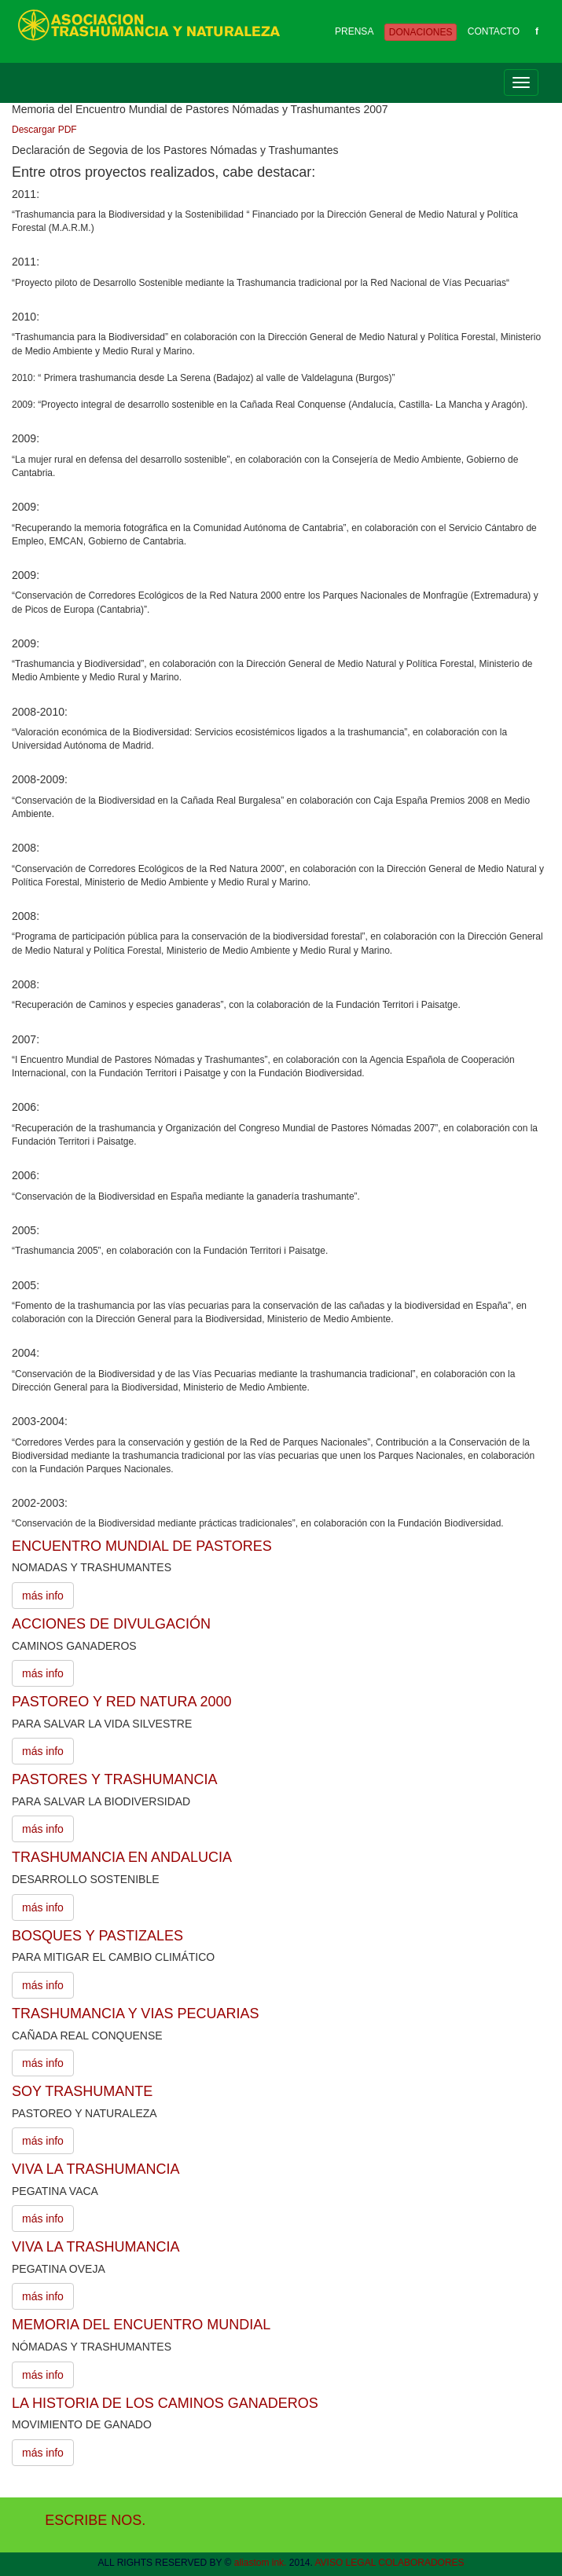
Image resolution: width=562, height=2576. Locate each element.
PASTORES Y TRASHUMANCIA (114, 1779)
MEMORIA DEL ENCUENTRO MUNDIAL (141, 2324)
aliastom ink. (260, 2562)
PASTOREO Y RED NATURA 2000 (121, 1701)
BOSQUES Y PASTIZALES (97, 1936)
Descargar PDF (44, 129)
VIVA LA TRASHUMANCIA (95, 2169)
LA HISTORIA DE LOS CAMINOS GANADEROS (165, 2403)
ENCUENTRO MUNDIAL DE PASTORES (142, 1546)
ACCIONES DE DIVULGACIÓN (111, 1624)
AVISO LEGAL (345, 2562)
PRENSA (354, 31)
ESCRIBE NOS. (95, 2520)
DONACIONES (421, 32)
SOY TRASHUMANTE (82, 2091)
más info (43, 1595)
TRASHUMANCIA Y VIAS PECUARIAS (135, 2013)
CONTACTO (494, 31)
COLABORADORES (421, 2562)
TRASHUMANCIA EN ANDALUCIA (122, 1857)
